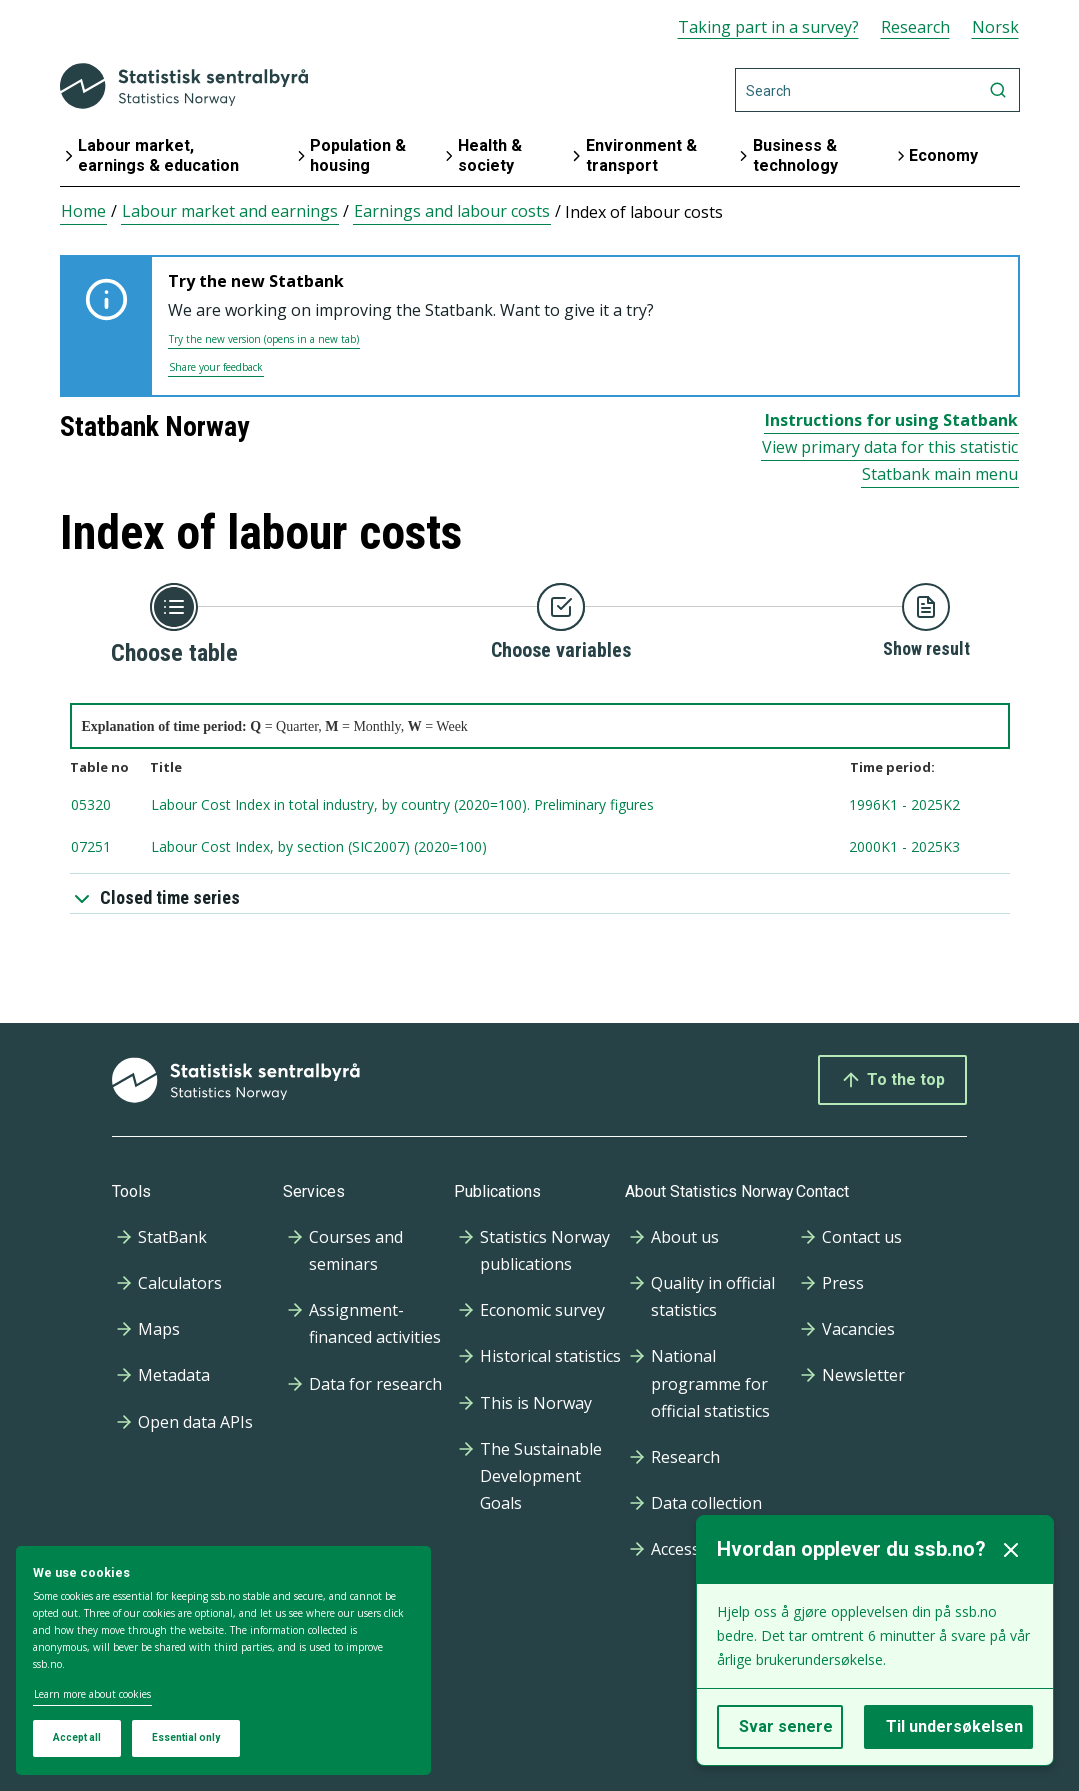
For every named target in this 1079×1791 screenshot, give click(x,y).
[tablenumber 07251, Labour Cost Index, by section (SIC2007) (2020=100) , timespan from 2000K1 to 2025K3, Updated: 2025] (540, 848)
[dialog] (223, 1661)
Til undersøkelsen (954, 1726)
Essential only (186, 1737)
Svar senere (786, 1726)
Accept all (77, 1737)
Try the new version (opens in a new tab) (264, 339)
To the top (892, 1080)
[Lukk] (1011, 1550)
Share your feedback (216, 367)
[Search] (877, 90)
